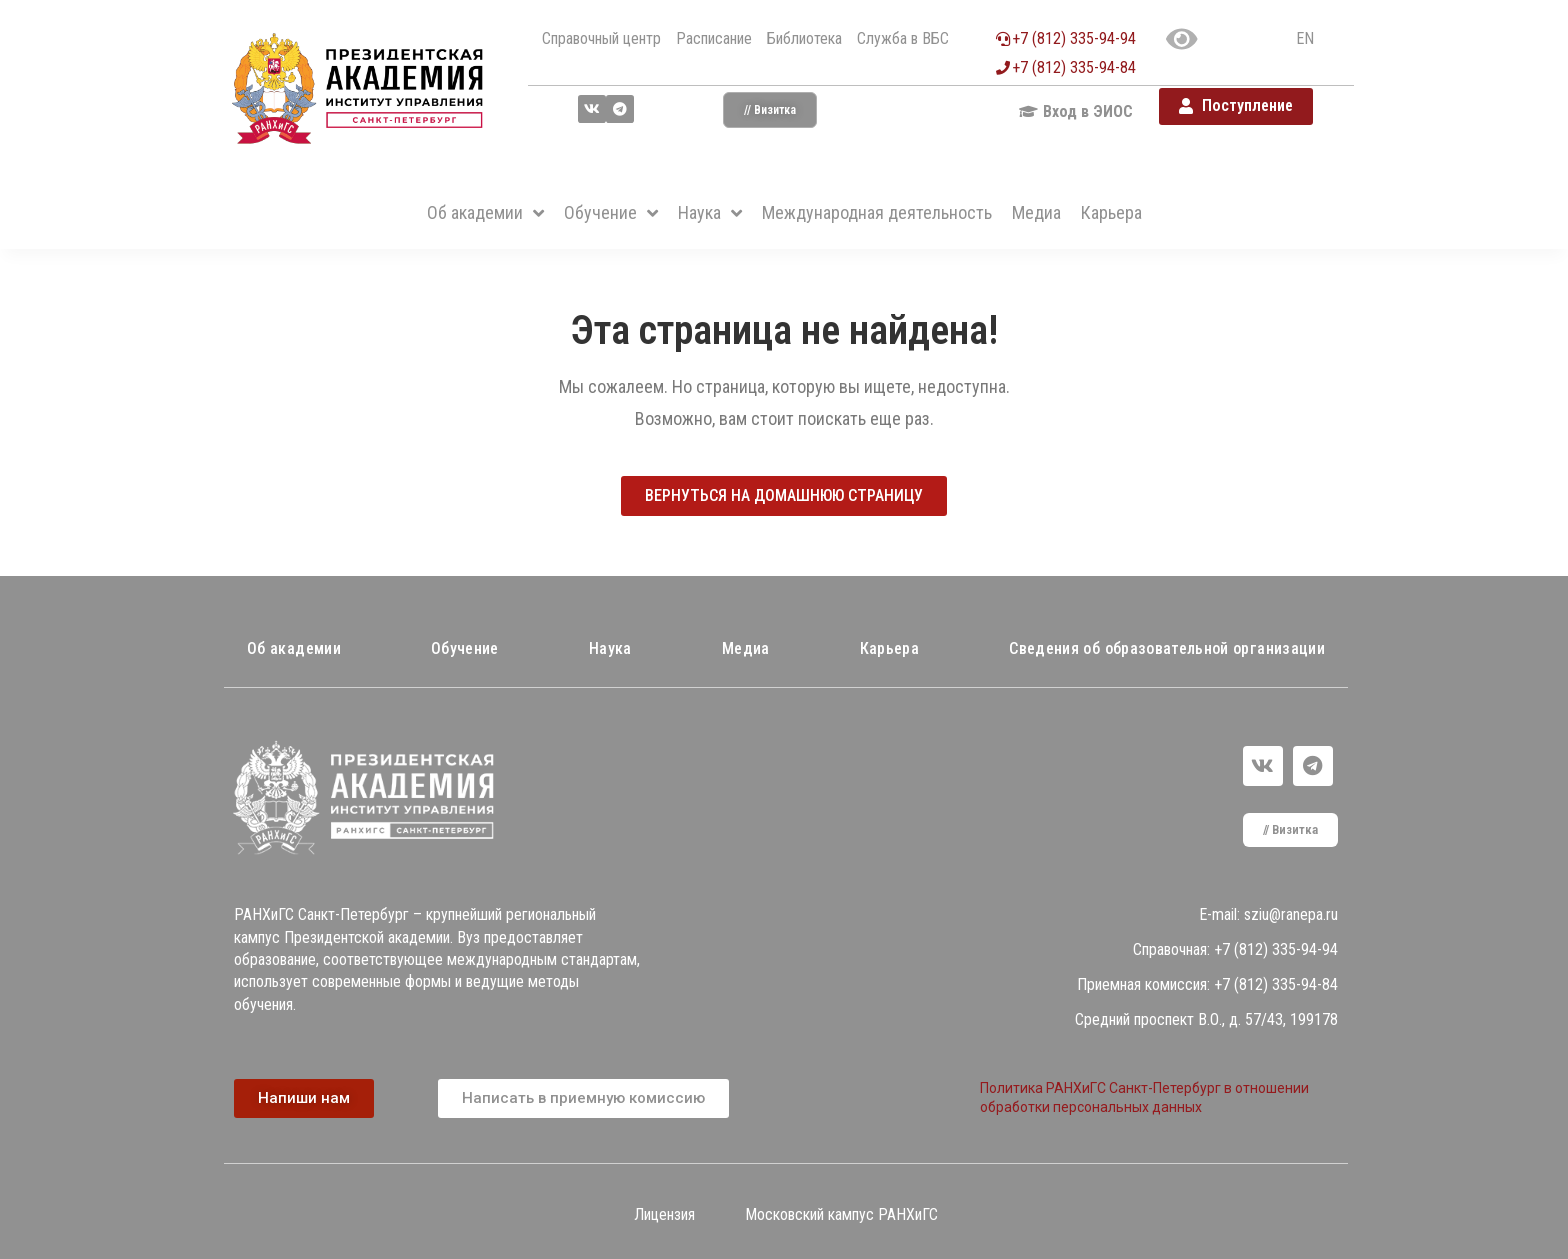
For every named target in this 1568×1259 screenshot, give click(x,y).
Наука (610, 648)
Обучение (465, 648)
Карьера (889, 648)
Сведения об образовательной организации (1167, 648)
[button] (770, 110)
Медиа (746, 648)
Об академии (294, 648)
